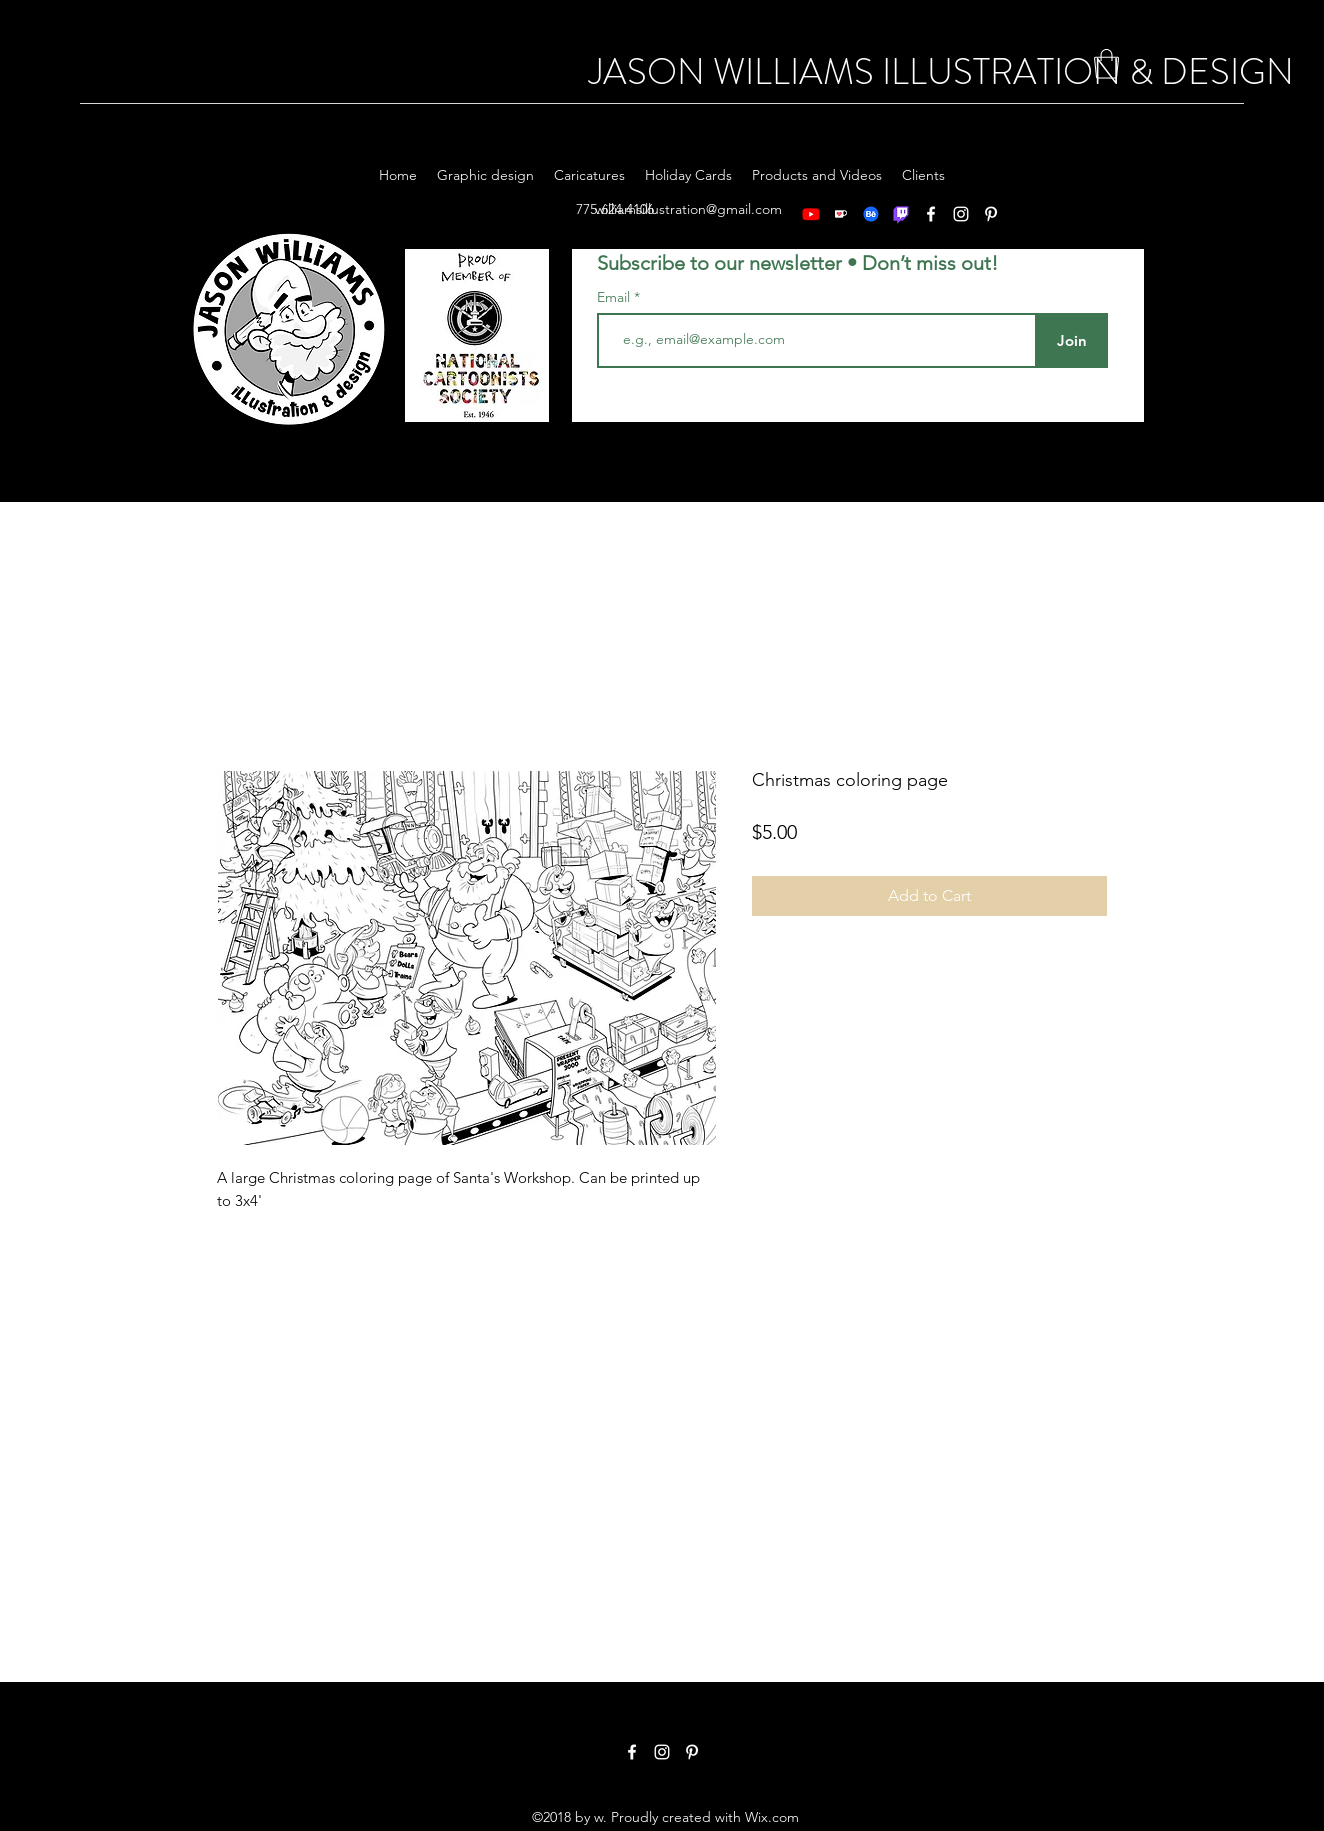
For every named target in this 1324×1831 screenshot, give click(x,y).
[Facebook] (632, 1752)
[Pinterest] (692, 1752)
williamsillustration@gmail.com (688, 209)
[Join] (1071, 340)
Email (615, 297)
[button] (1106, 64)
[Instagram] (662, 1752)
